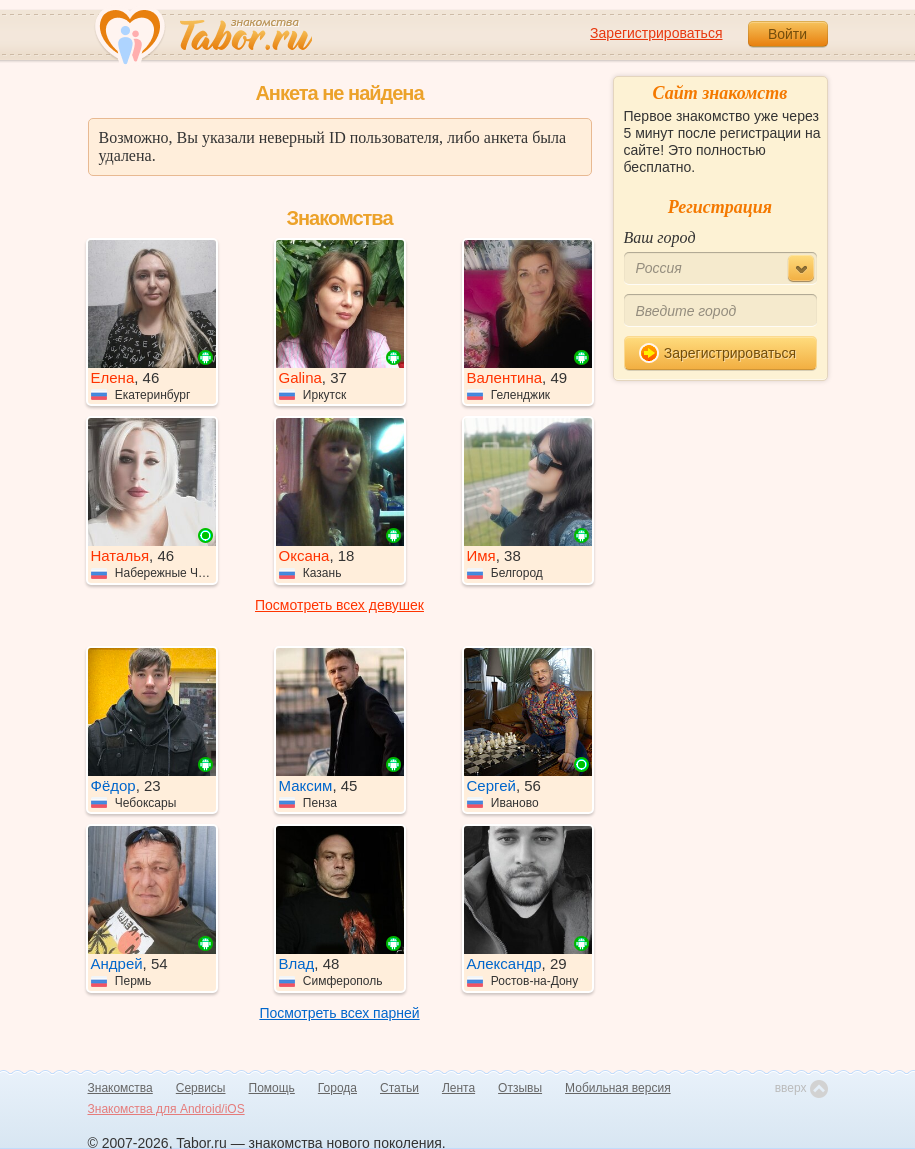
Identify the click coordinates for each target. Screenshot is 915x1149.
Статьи (399, 1088)
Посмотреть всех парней (339, 1013)
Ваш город (660, 237)
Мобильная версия (618, 1088)
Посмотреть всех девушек (339, 605)
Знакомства (120, 1088)
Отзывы (520, 1088)
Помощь (272, 1088)
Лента (458, 1088)
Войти (787, 34)
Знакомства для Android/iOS (166, 1109)
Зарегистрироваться (656, 33)
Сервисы (201, 1088)
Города (337, 1088)
